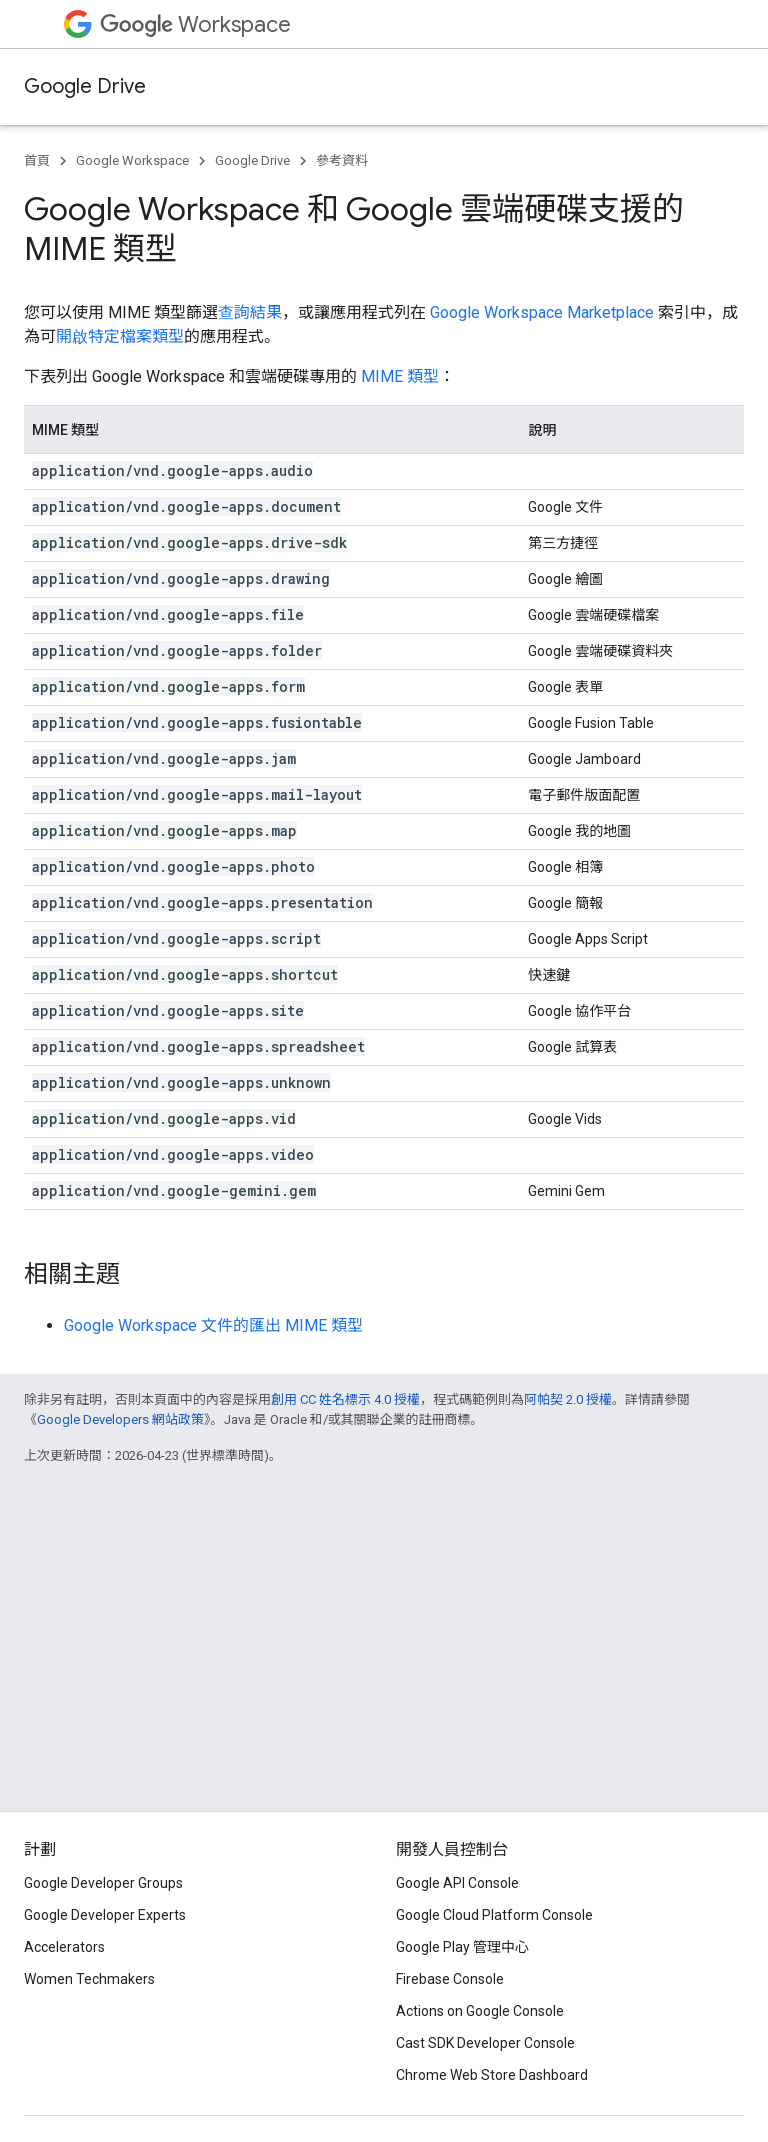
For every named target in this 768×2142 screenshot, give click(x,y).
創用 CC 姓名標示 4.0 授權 (345, 1399)
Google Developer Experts (105, 1915)
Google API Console (457, 1883)
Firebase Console (450, 1979)
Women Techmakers (89, 1979)
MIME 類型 (400, 376)
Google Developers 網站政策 (120, 1419)
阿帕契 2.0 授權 (568, 1399)
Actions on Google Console (480, 2011)
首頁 (37, 160)
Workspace (195, 24)
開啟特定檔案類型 (120, 336)
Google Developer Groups (103, 1883)
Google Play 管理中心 (462, 1947)
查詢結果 (250, 312)
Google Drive (85, 86)
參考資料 (342, 160)
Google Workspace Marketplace (542, 312)
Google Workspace (132, 160)
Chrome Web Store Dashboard (492, 2075)
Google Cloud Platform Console (494, 1915)
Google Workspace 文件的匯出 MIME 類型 (213, 1325)
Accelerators (64, 1947)
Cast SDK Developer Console (485, 2043)
